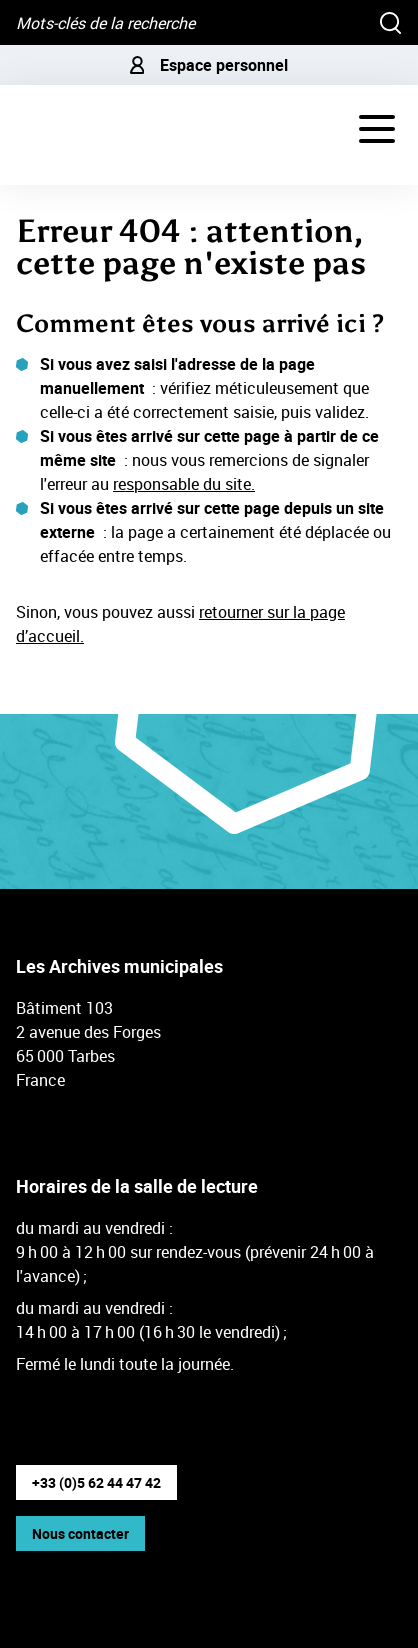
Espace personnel (209, 65)
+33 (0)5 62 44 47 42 (96, 1482)
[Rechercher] (390, 22)
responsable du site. (184, 484)
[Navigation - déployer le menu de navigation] (377, 129)
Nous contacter (80, 1533)
